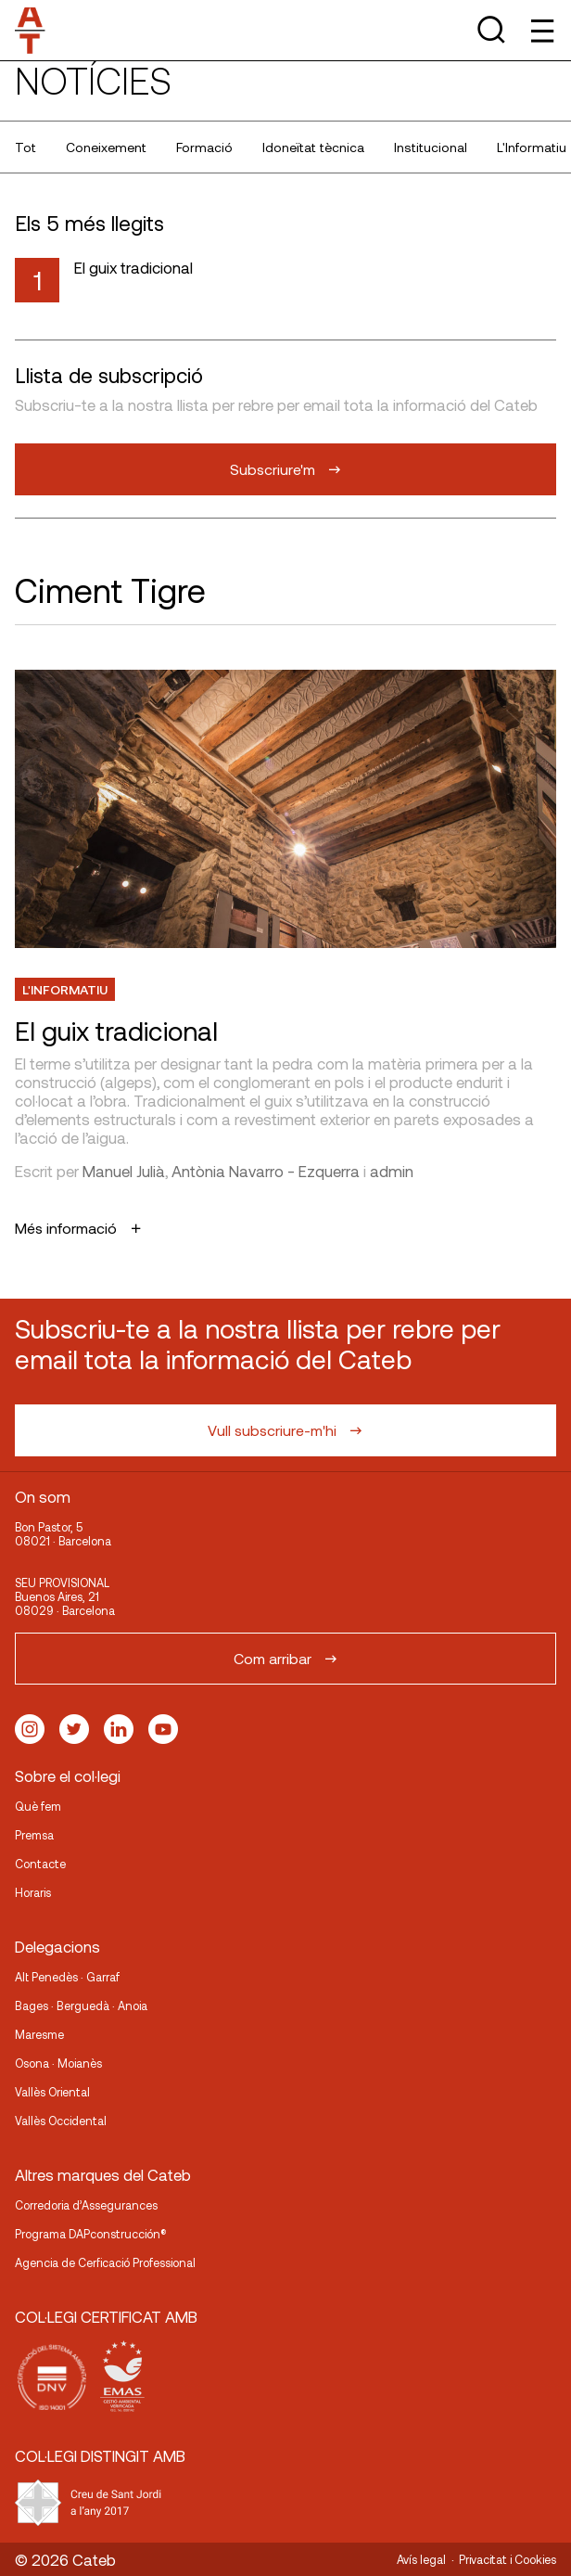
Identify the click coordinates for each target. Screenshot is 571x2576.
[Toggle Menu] (541, 30)
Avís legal (421, 2559)
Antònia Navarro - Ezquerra (265, 1170)
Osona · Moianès (58, 2063)
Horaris (33, 1892)
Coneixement (106, 147)
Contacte (40, 1863)
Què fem (38, 1806)
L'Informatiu (65, 989)
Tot (25, 147)
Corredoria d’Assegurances (86, 2204)
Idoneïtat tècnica (313, 147)
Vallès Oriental (52, 2091)
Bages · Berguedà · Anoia (81, 2005)
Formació (204, 147)
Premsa (34, 1834)
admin (391, 1170)
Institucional (430, 147)
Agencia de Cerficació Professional (105, 2262)
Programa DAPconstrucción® (91, 2233)
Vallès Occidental (61, 2120)
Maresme (39, 2034)
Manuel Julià (123, 1170)
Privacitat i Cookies (507, 2559)
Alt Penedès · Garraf (67, 1976)
